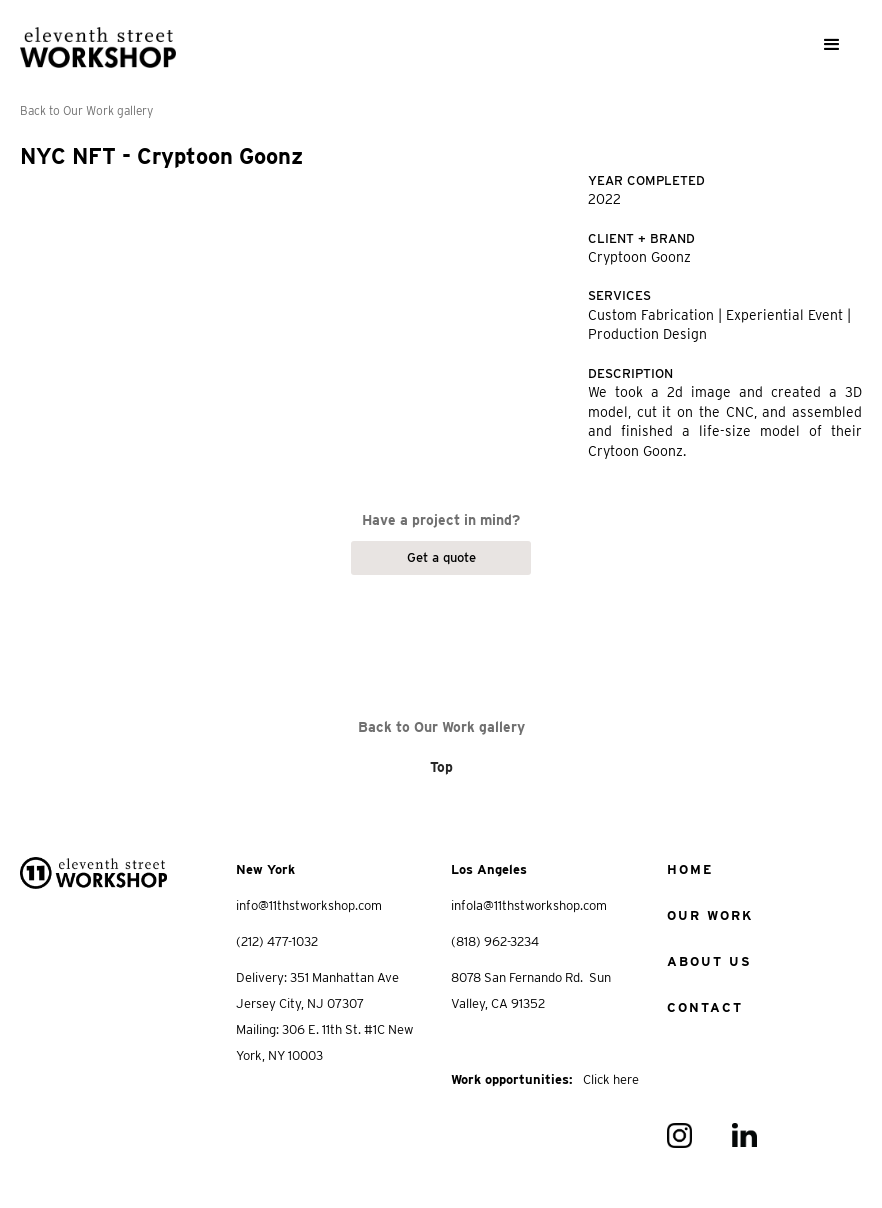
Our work (710, 915)
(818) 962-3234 (495, 941)
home (690, 869)
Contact (705, 1007)
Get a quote (441, 557)
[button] (832, 45)
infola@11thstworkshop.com (529, 905)
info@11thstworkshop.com (309, 905)
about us (709, 961)
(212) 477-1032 (277, 941)
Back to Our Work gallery (86, 110)
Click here (611, 1079)
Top (441, 767)
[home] (98, 39)
